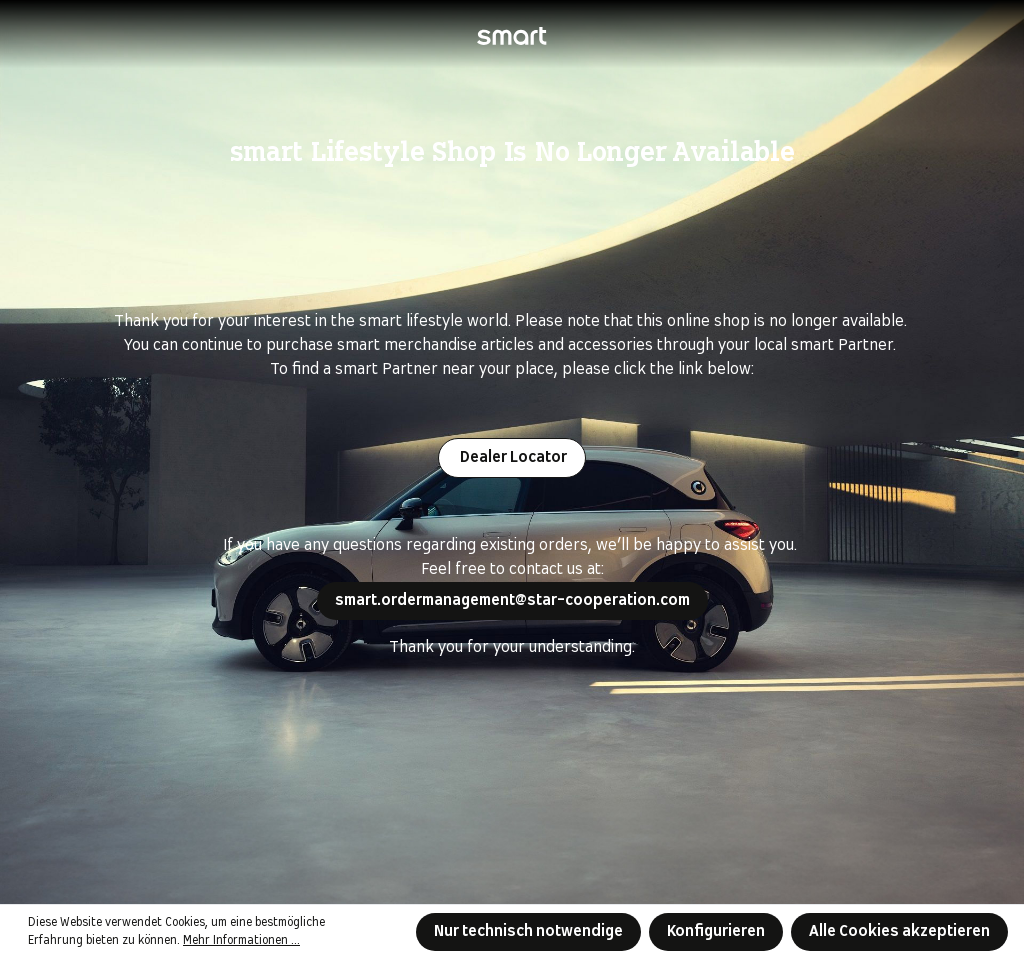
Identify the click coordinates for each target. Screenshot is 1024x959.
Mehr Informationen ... (241, 941)
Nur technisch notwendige (528, 931)
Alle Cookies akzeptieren (899, 931)
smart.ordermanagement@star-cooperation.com (512, 600)
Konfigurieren (716, 931)
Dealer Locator (512, 457)
